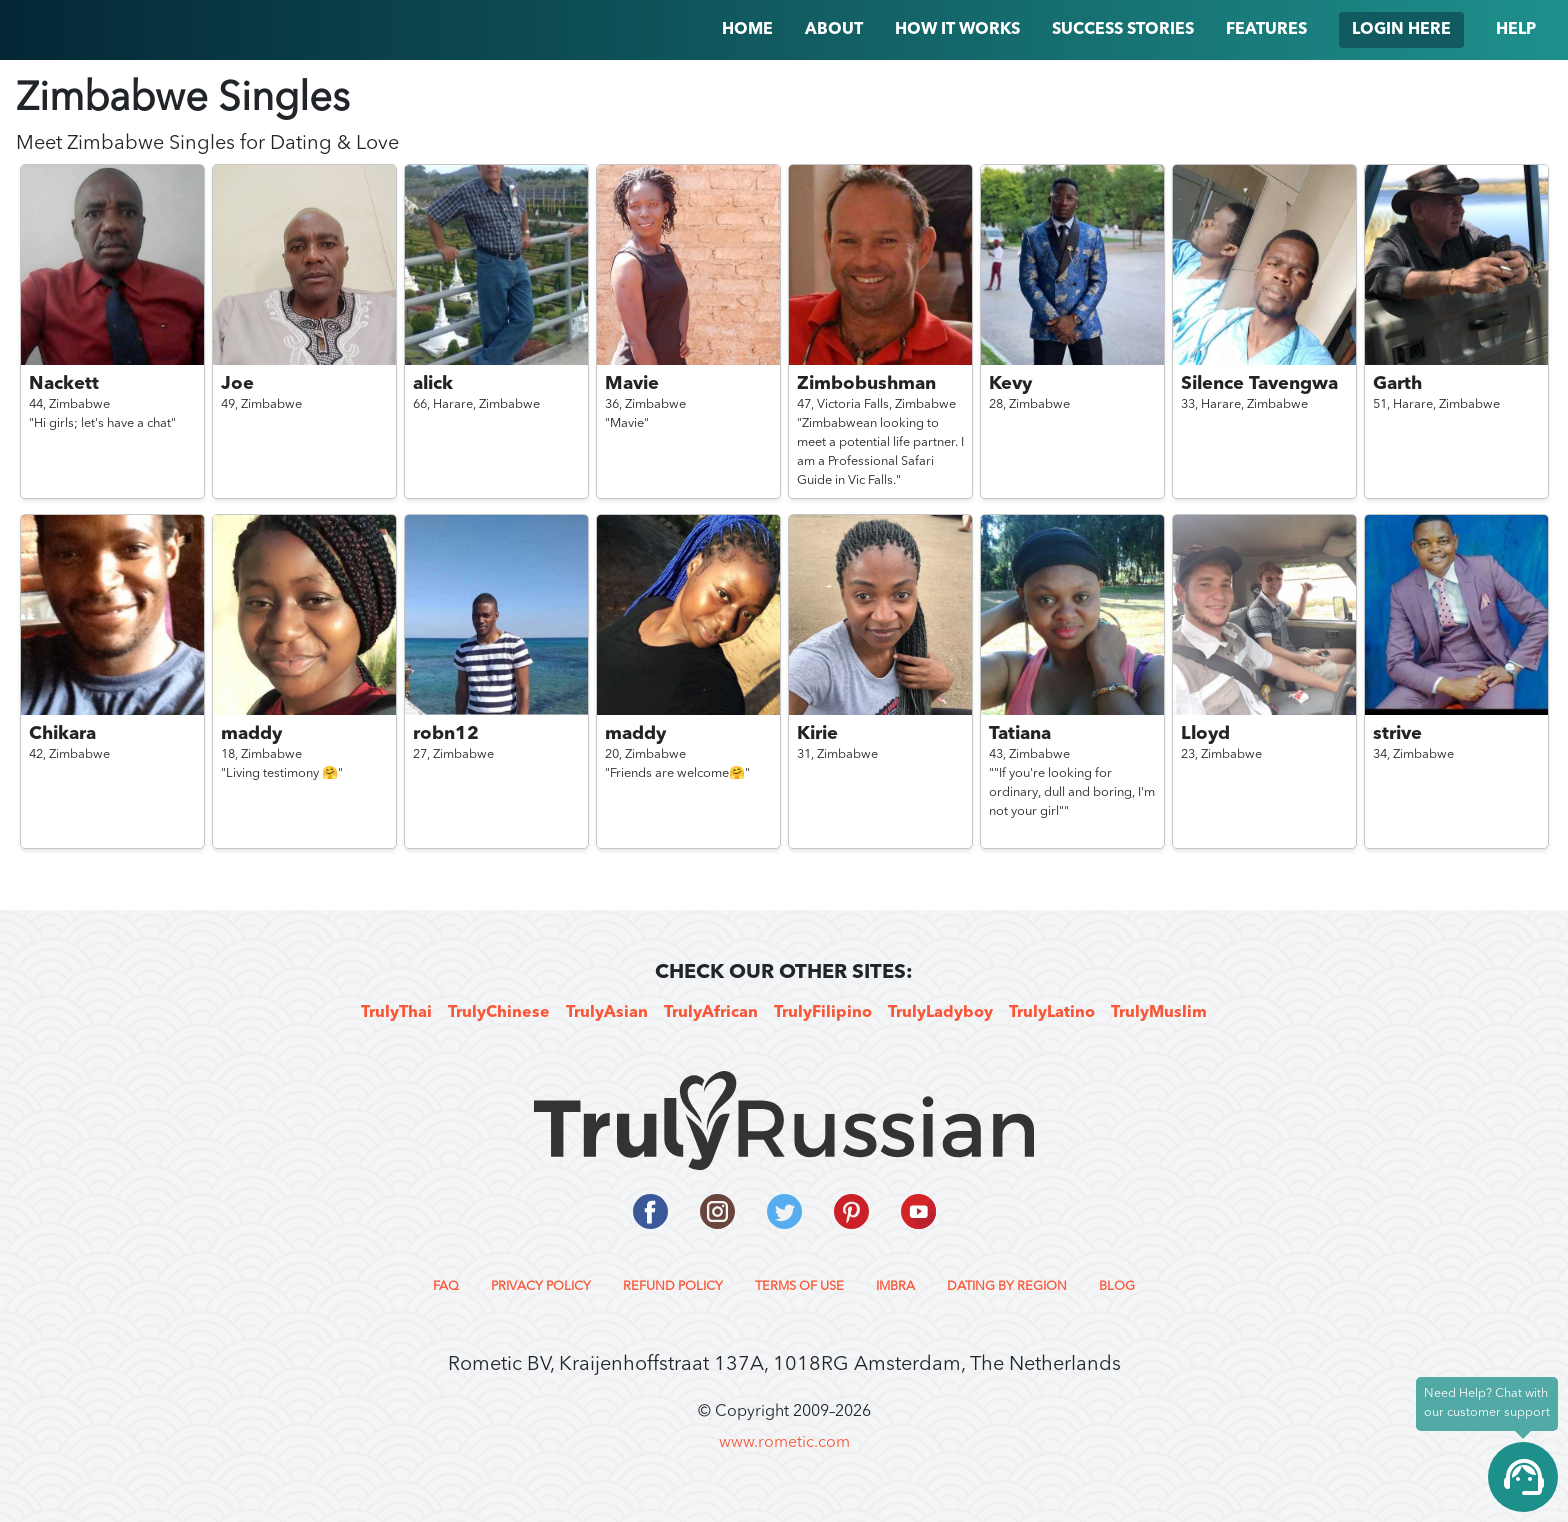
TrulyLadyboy (940, 1013)
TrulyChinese (499, 1013)
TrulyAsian (607, 1013)
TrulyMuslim (1159, 1013)
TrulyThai (396, 1013)
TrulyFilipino (823, 1013)
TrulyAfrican (711, 1013)
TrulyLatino (1052, 1013)
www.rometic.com (784, 1443)
